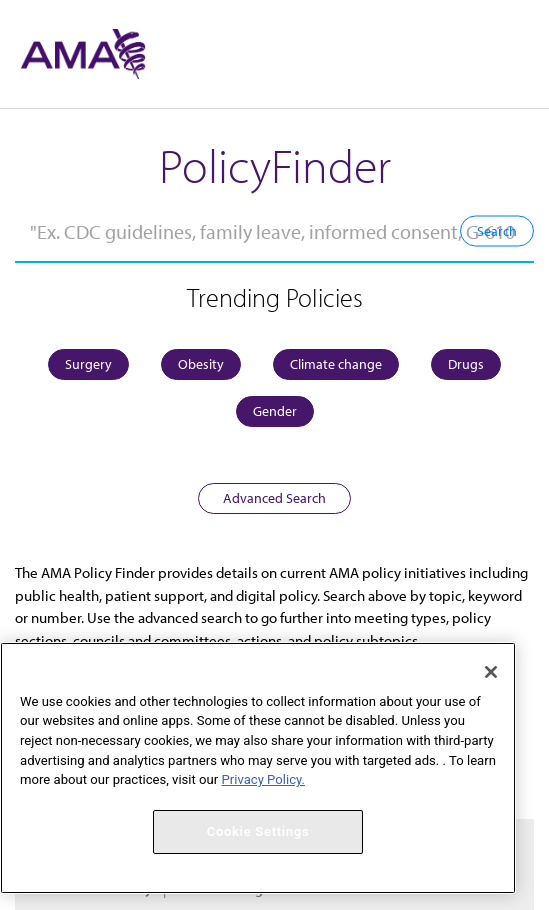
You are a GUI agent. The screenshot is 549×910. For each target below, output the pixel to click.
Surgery (88, 364)
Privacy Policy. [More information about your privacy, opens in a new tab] (263, 779)
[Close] (491, 672)
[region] (258, 768)
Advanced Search (274, 498)
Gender (275, 411)
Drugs (466, 364)
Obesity (201, 364)
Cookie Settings (258, 831)
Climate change (336, 364)
